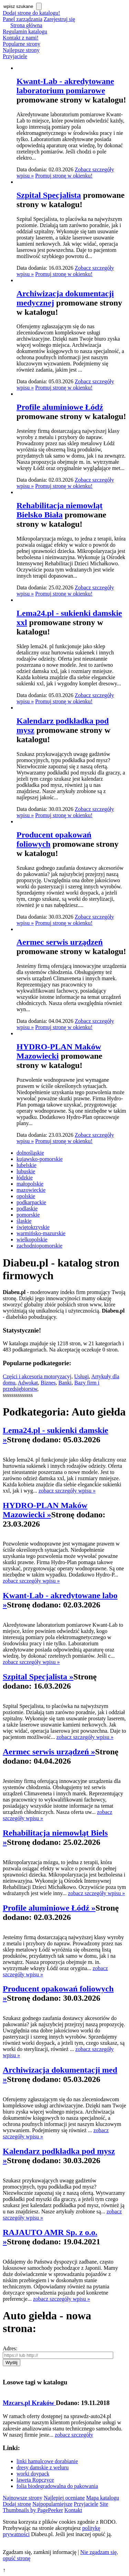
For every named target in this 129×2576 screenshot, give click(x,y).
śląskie (24, 1221)
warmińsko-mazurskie (41, 1233)
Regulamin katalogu (25, 31)
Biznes (48, 1383)
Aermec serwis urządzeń (60, 942)
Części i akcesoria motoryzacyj (37, 1376)
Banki (65, 1383)
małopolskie (30, 1184)
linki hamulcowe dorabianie (47, 2461)
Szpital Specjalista (49, 195)
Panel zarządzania (22, 19)
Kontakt (73, 2510)
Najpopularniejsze (52, 2504)
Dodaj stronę (17, 2504)
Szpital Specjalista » (38, 1676)
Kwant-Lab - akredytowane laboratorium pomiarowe (65, 86)
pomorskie (28, 1215)
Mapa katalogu (102, 2498)
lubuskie (26, 1171)
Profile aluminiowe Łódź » (49, 1907)
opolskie (26, 1196)
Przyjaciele (15, 56)
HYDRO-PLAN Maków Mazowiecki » (45, 1510)
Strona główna (26, 25)
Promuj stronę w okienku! (64, 176)
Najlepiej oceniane (64, 2498)
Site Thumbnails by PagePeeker (55, 2507)
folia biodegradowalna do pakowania (57, 2486)
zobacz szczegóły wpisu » (67, 1491)
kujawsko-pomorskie (40, 1159)
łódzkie (25, 1177)
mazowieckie (31, 1190)
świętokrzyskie (33, 1227)
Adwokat (28, 1383)
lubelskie (26, 1165)
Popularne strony (21, 44)
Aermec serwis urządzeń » (49, 1751)
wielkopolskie (32, 1239)
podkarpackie (31, 1202)
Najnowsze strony (22, 2498)
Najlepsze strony (21, 50)
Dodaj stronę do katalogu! (31, 13)
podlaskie (27, 1208)
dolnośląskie (30, 1153)
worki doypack (33, 2474)
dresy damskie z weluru (43, 2467)
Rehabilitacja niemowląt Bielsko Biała (60, 510)
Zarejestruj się (59, 19)
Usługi (81, 1376)
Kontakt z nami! (21, 38)
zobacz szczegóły (74, 2435)
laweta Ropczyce (35, 2480)
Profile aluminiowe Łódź (60, 407)
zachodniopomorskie (39, 1246)
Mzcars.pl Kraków (29, 2402)
